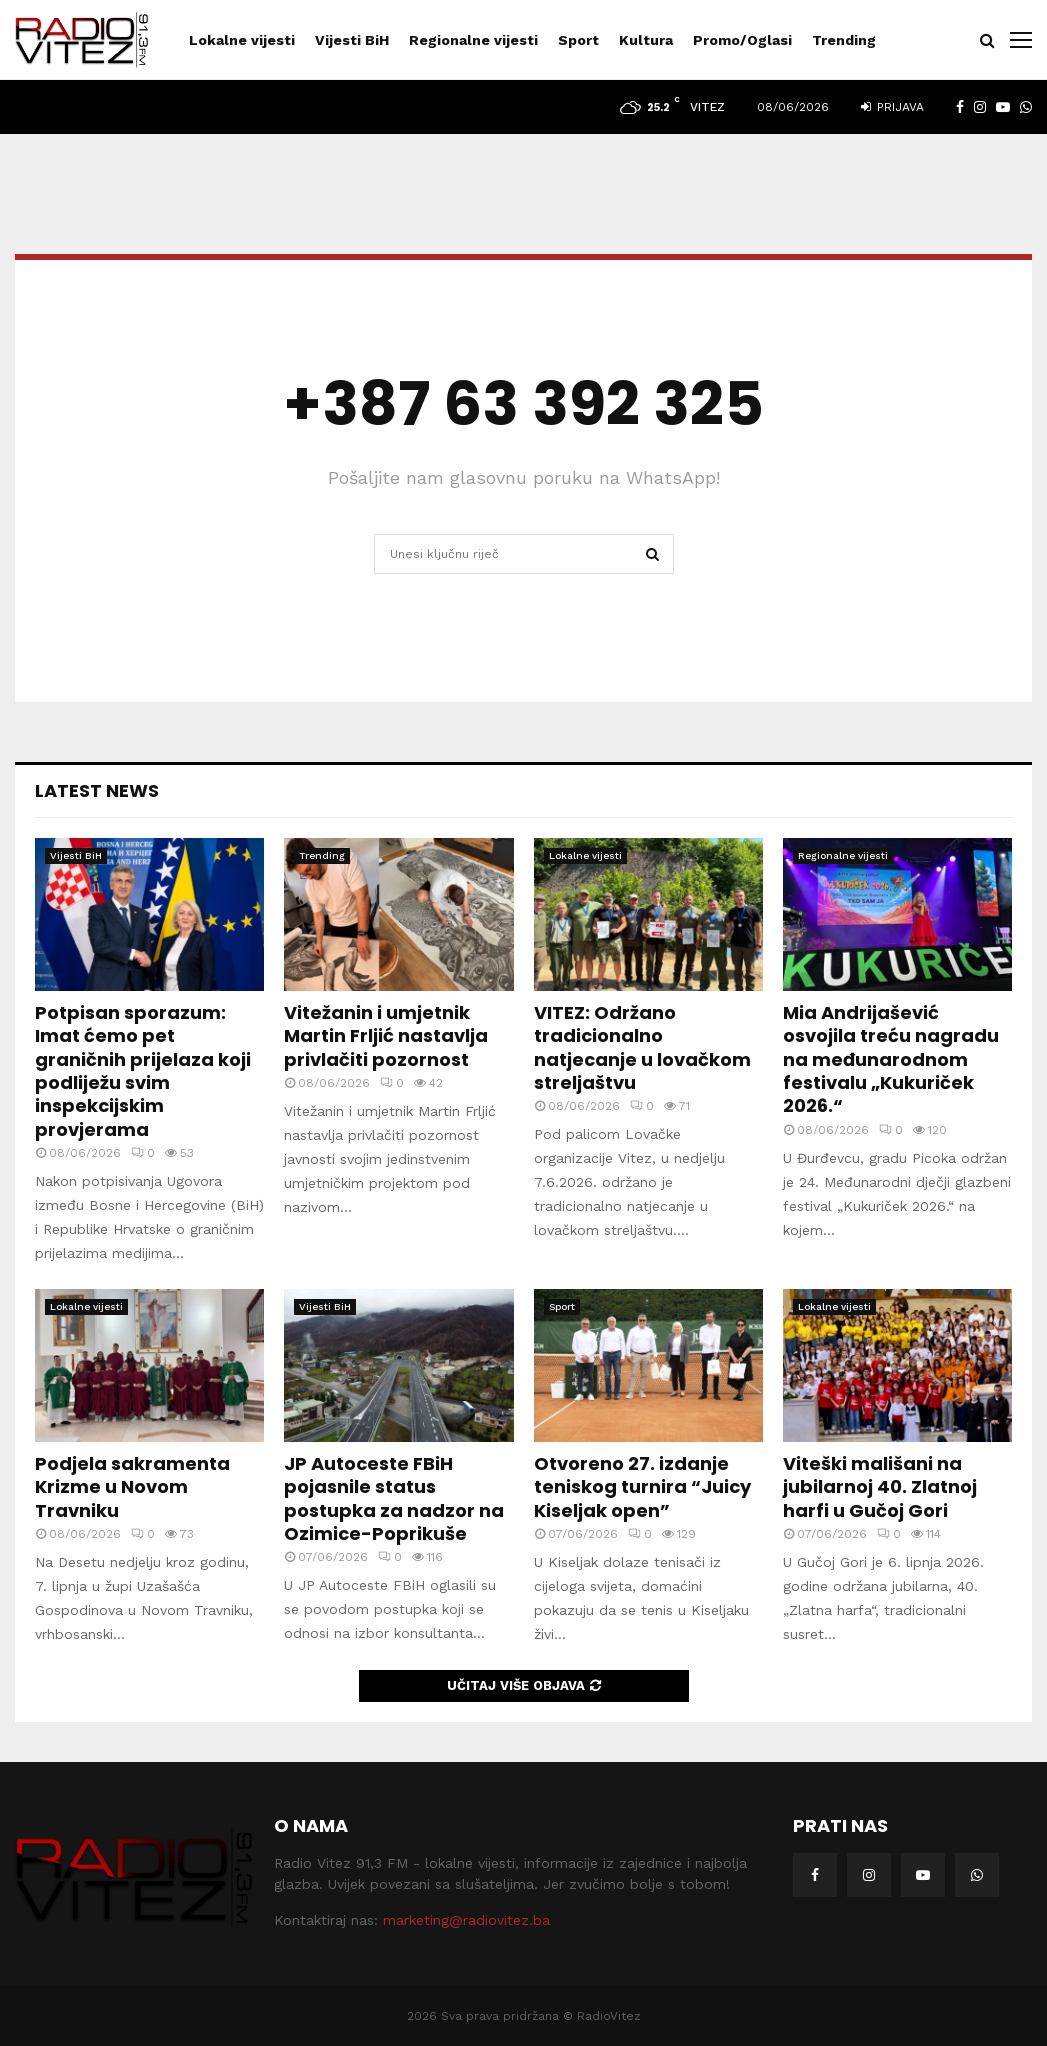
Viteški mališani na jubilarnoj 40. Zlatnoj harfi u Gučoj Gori (880, 1487)
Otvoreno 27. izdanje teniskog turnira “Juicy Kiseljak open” (642, 1487)
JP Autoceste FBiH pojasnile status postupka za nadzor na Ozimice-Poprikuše (394, 1498)
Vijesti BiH (352, 40)
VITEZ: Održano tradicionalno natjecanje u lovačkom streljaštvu (642, 1047)
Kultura (646, 40)
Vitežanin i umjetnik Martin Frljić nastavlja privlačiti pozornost (386, 1036)
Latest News (97, 790)
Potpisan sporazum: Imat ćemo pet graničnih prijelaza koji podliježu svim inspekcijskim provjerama (143, 1071)
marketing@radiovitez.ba (466, 1920)
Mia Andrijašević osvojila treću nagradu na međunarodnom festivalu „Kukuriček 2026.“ (891, 1059)
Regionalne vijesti (473, 40)
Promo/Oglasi (742, 40)
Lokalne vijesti (242, 40)
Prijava (892, 107)
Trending (844, 40)
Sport (578, 40)
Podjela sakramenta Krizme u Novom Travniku (132, 1487)
